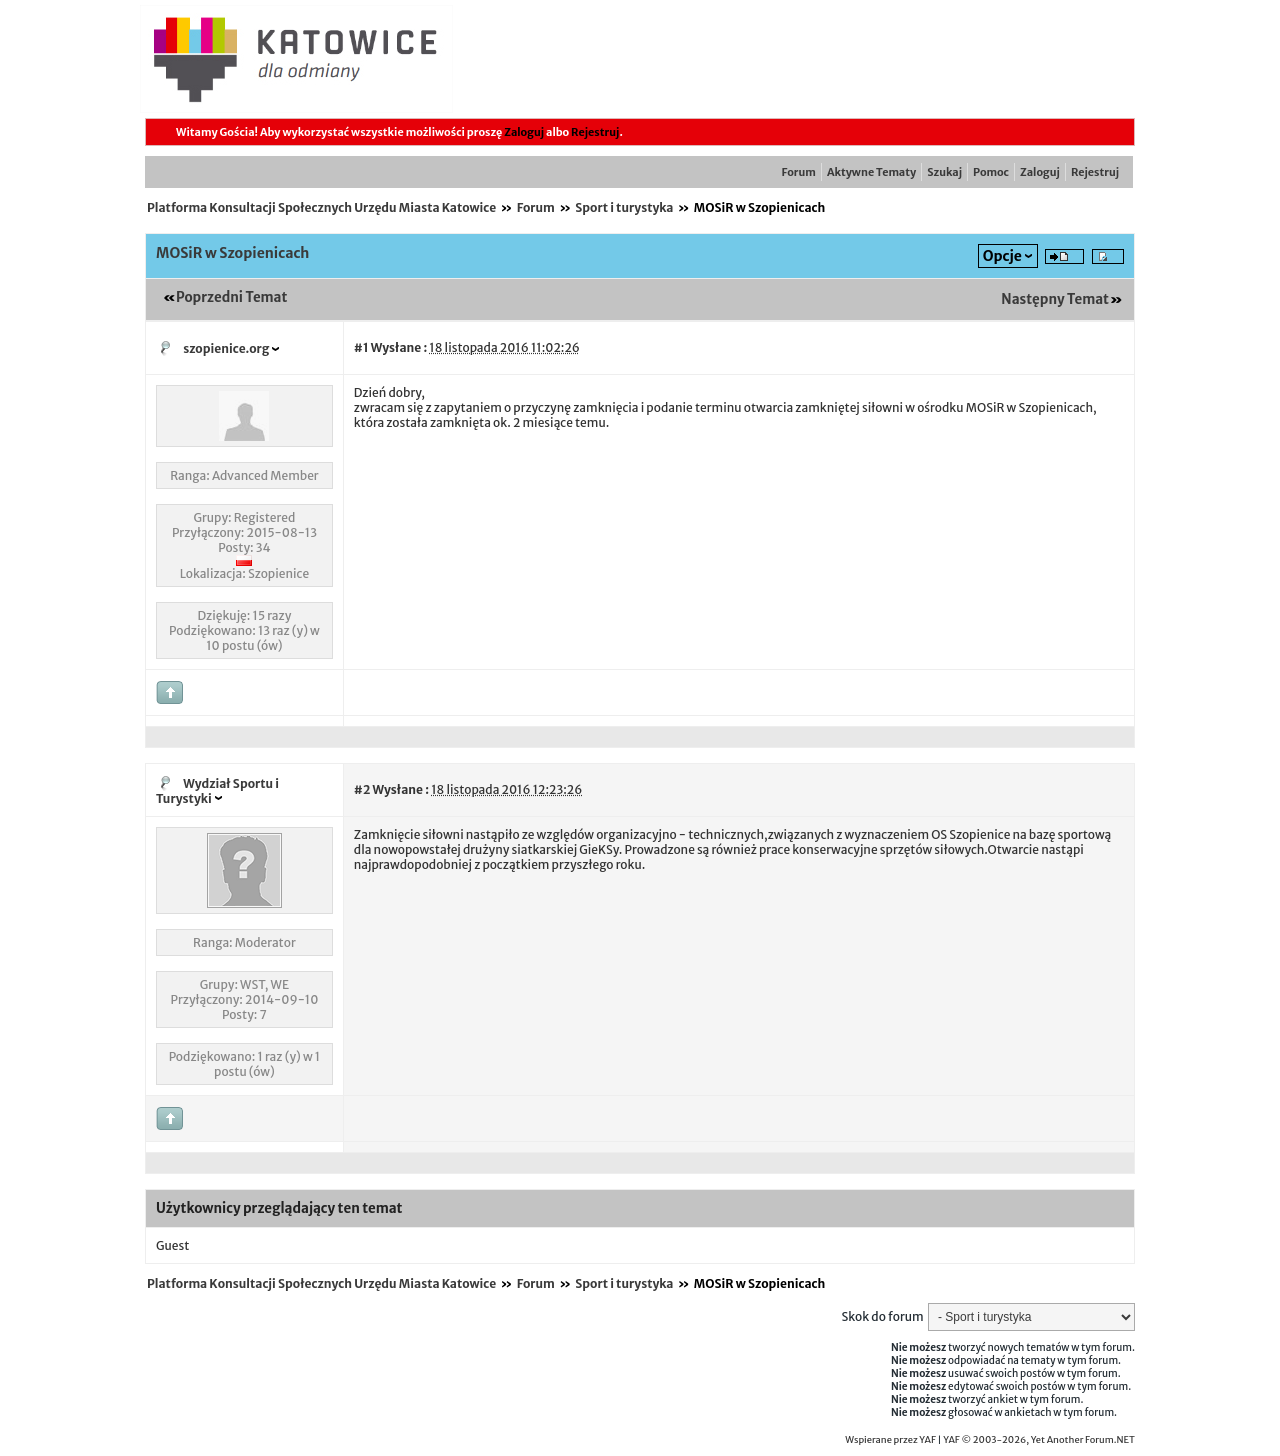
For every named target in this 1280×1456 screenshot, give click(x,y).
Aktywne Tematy (871, 172)
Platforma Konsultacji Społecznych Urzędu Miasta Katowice (321, 207)
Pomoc (991, 172)
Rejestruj (595, 132)
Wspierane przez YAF (890, 1440)
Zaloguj (524, 132)
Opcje (1002, 256)
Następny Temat (1055, 299)
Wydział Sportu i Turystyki (217, 791)
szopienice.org (226, 348)
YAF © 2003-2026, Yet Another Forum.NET (1039, 1440)
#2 (362, 789)
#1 (361, 347)
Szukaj (944, 172)
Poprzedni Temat (231, 297)
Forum (799, 172)
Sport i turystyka (624, 207)
